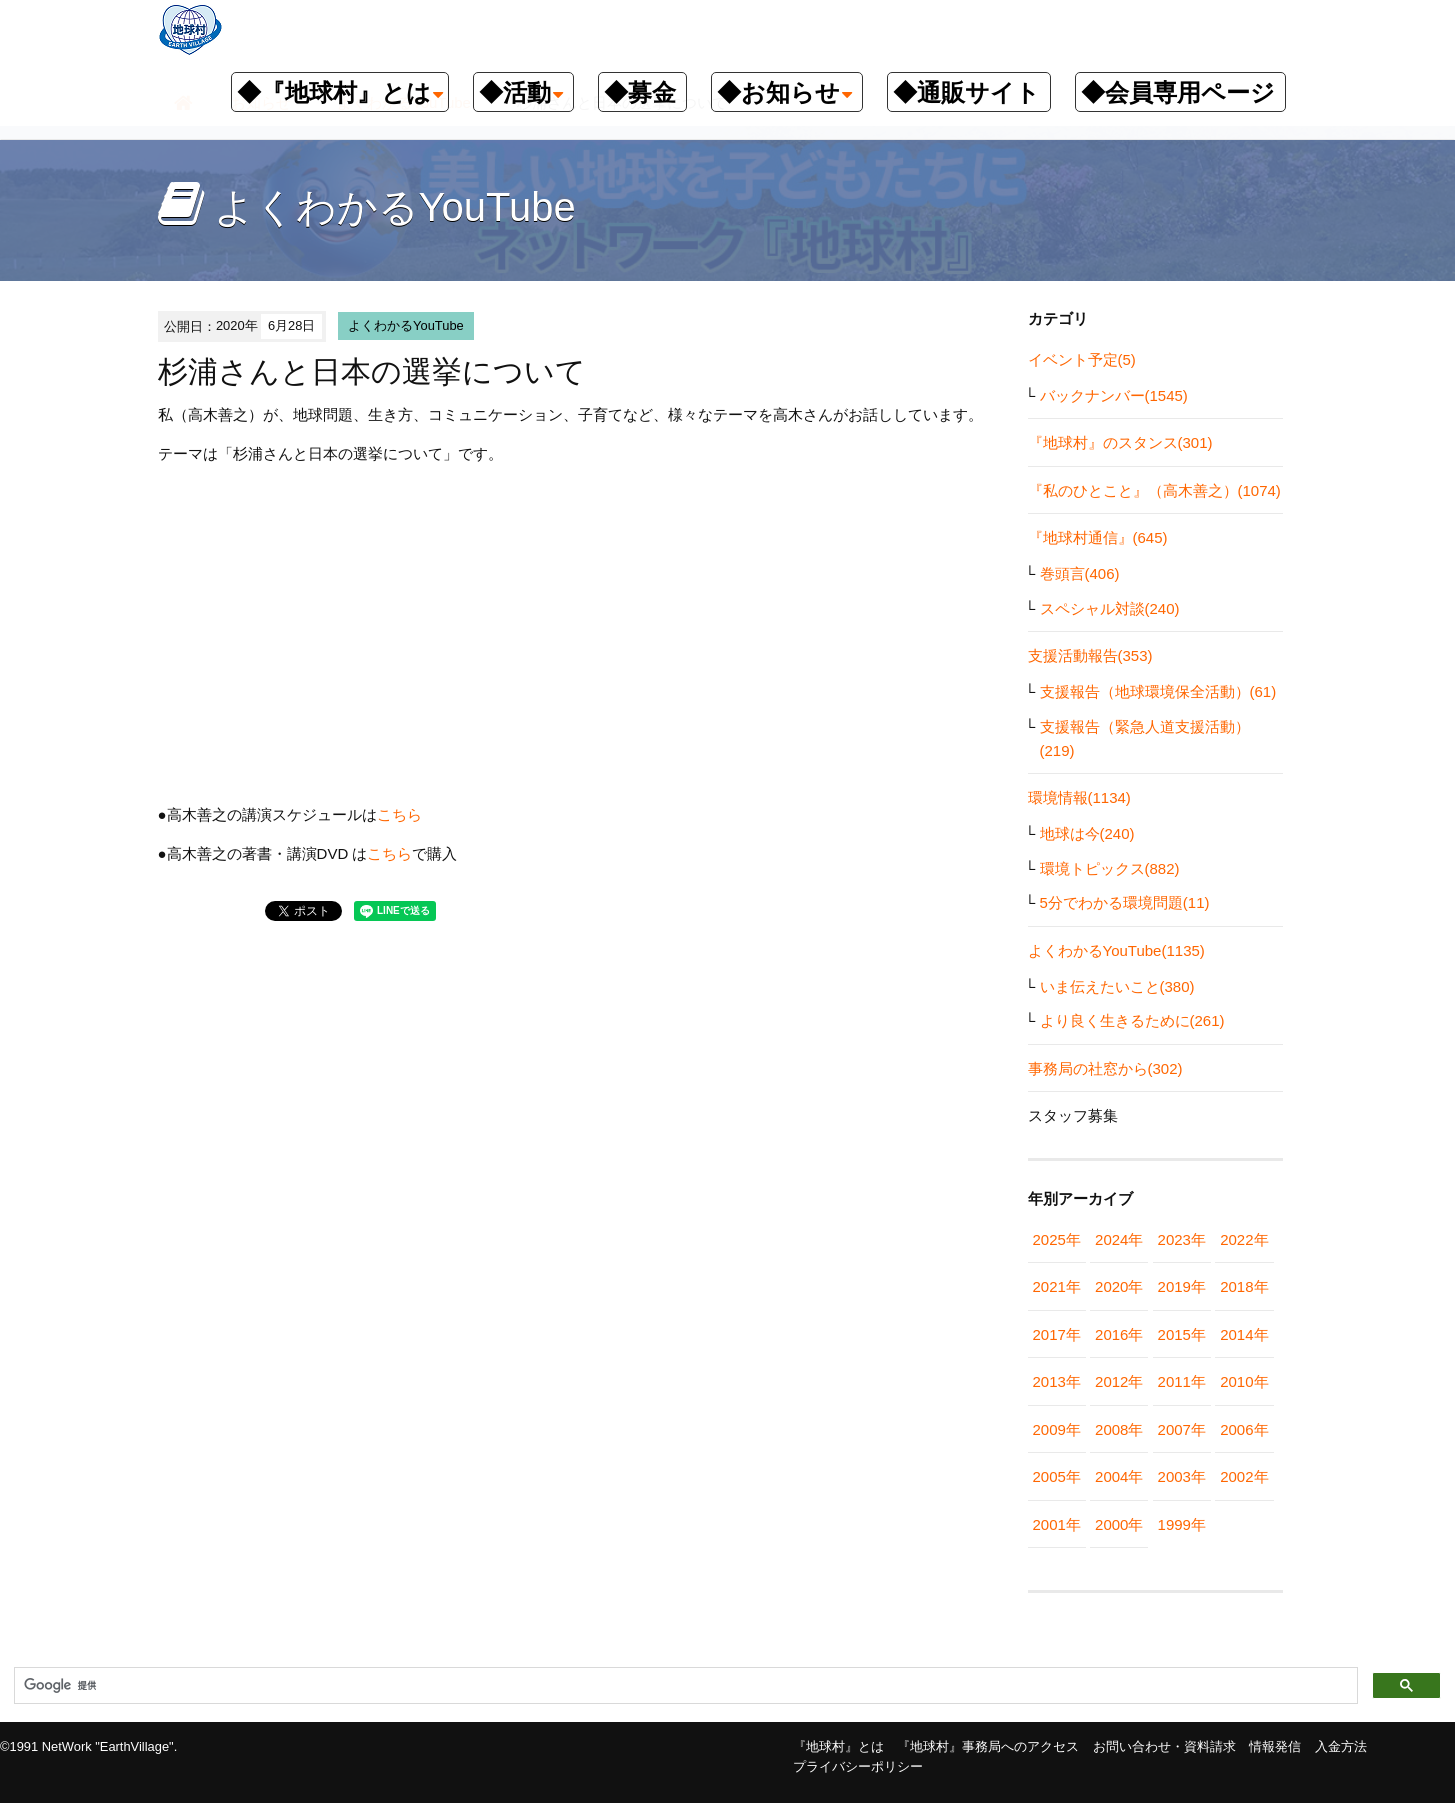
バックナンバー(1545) (1114, 395)
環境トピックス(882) (1110, 868)
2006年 (1244, 1429)
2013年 (1057, 1381)
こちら (399, 814)
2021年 (1057, 1286)
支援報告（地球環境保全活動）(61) (1158, 691)
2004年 (1119, 1476)
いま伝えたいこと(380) (1117, 986)
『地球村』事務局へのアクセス (988, 1746)
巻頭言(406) (1080, 573)
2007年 (1182, 1429)
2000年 (1119, 1524)
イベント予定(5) (1082, 359)
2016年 (1119, 1334)
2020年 (1119, 1286)
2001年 (1057, 1524)
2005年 (1057, 1476)
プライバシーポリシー (858, 1766)
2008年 (1119, 1429)
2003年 (1182, 1476)
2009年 (1057, 1429)
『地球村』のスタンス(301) (1120, 442)
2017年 (1057, 1334)
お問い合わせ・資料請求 (1164, 1746)
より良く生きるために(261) (1132, 1020)
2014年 (1244, 1334)
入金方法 (1341, 1746)
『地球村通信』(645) (1098, 537)
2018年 (1244, 1286)
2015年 (1182, 1334)
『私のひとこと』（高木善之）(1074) (1154, 490)
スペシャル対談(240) (1110, 608)
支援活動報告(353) (1090, 655)
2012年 (1119, 1381)
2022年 (1244, 1239)
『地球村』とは (838, 1746)
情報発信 (1275, 1746)
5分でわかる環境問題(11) (1125, 902)
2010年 (1244, 1381)
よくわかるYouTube (406, 325)
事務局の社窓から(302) (1105, 1068)
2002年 (1244, 1476)
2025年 (1057, 1239)
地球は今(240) (1087, 833)
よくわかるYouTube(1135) (1116, 950)
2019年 (1182, 1286)
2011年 (1182, 1381)
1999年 (1182, 1524)
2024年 (1119, 1239)
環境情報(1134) (1079, 797)
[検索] (684, 1686)
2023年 (1182, 1239)
